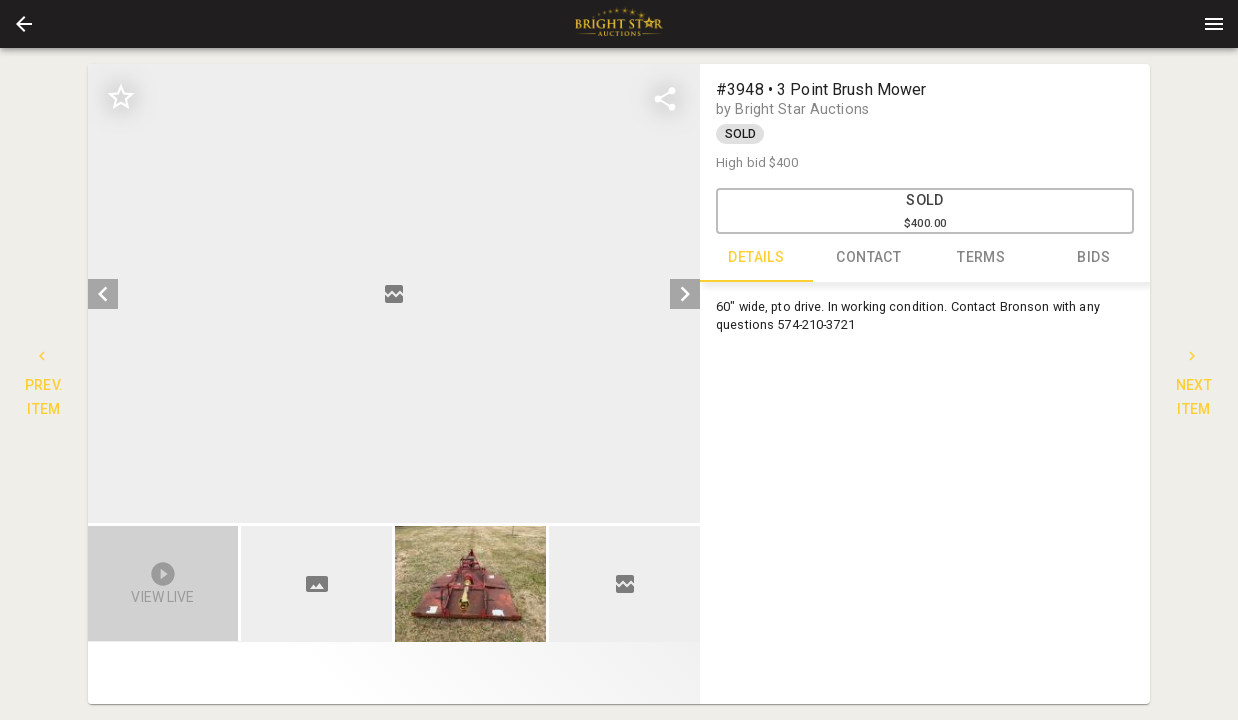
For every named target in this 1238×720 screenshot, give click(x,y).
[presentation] (619, 24)
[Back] (24, 24)
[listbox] (394, 293)
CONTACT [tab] (869, 258)
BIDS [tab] (1094, 258)
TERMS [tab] (981, 258)
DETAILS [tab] (756, 258)
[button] (24, 24)
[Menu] (1214, 24)
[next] (685, 294)
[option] (394, 293)
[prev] (103, 294)
